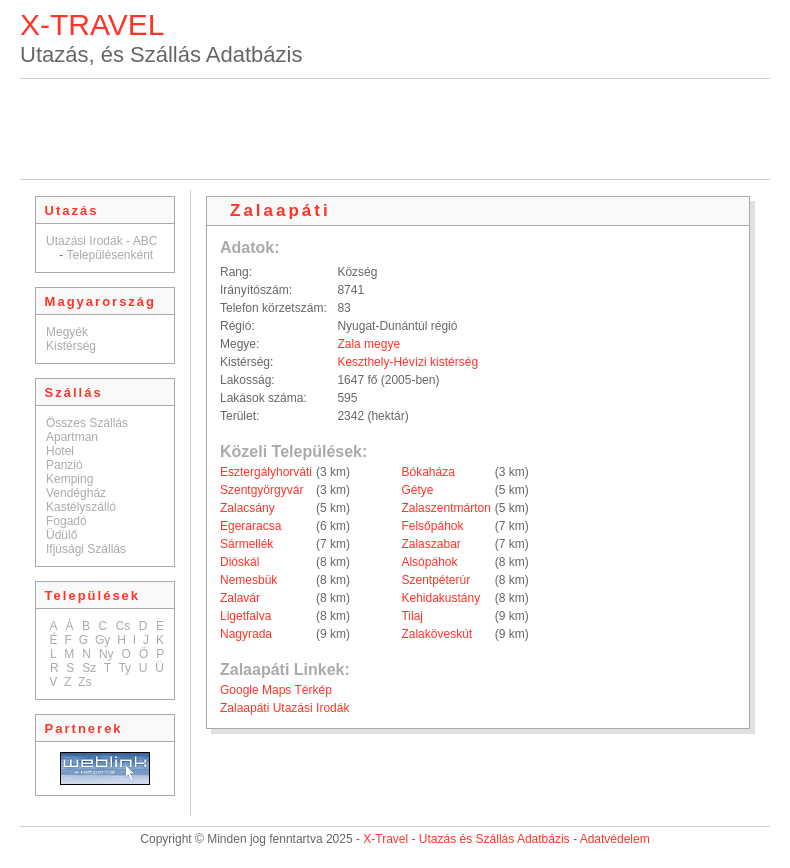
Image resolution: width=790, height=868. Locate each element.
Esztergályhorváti (266, 472)
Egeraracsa (250, 526)
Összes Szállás (87, 423)
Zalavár (240, 598)
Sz (89, 668)
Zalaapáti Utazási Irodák (284, 708)
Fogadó (66, 521)
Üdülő (61, 535)
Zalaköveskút (436, 634)
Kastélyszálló (81, 507)
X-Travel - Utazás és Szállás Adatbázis (466, 839)
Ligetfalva (245, 616)
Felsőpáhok (432, 526)
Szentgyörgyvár (261, 490)
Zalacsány (247, 508)
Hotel (60, 451)
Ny (106, 654)
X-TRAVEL (92, 24)
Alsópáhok (429, 562)
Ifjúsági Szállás (86, 549)
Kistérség (71, 346)
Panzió (64, 465)
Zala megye (368, 344)
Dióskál (239, 562)
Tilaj (412, 616)
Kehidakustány (440, 598)
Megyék (67, 332)
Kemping (69, 479)
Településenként (109, 255)
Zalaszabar (430, 544)
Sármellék (246, 544)
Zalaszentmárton (445, 508)
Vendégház (76, 493)
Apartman (72, 437)
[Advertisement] (395, 129)
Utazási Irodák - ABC (101, 241)
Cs (123, 626)
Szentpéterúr (435, 580)
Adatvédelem (615, 839)
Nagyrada (246, 634)
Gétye (417, 490)
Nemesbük (248, 580)
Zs (84, 682)
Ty (124, 668)
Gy (102, 640)
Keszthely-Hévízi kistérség (407, 362)
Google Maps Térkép (276, 690)
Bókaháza (427, 472)
